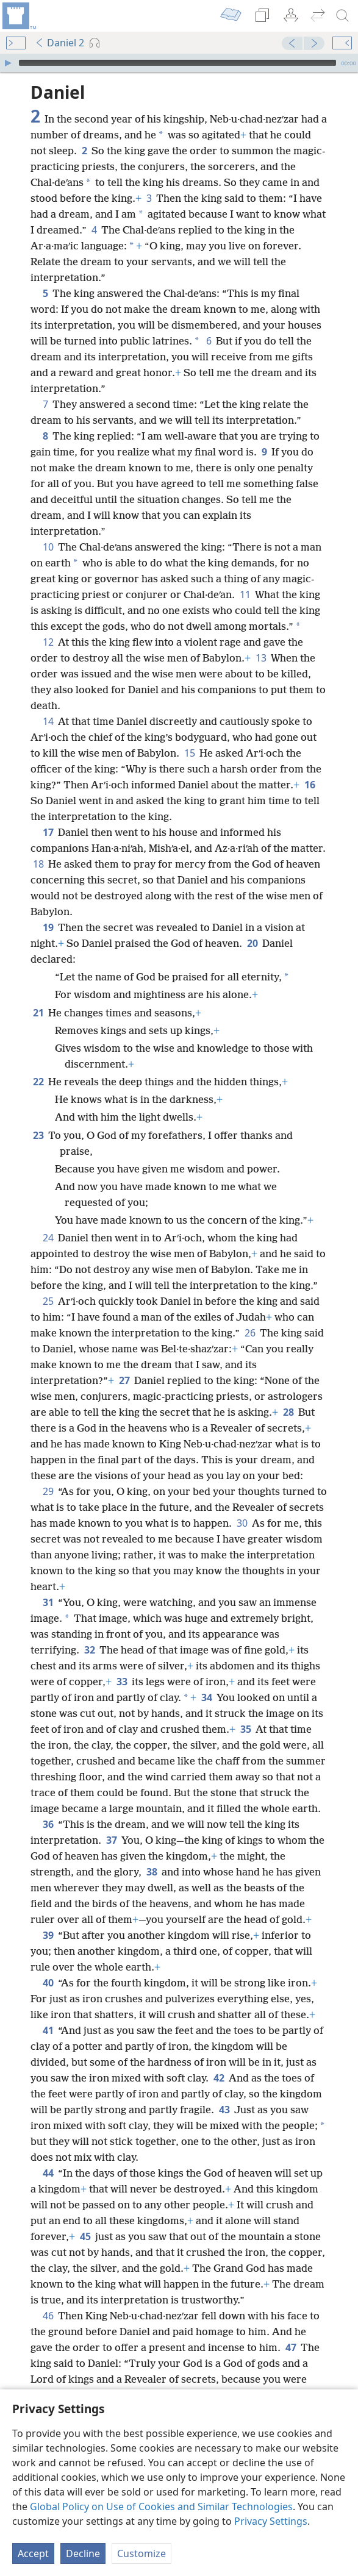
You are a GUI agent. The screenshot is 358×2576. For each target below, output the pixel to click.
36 (47, 1824)
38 (151, 1871)
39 (47, 1935)
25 (47, 1301)
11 (244, 594)
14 (47, 721)
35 (245, 1729)
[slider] (177, 63)
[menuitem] (18, 15)
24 (47, 1237)
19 (47, 927)
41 (47, 2030)
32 (89, 1650)
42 (218, 2078)
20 (252, 943)
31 (47, 1602)
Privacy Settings (270, 2521)
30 (241, 1523)
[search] (343, 16)
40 (47, 1982)
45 (85, 2236)
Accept (33, 2553)
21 (38, 1012)
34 (206, 1697)
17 (47, 832)
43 (224, 2109)
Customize (141, 2553)
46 (47, 2315)
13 (260, 658)
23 (38, 1135)
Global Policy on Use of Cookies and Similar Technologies (161, 2506)
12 (47, 642)
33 (121, 1681)
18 (38, 864)
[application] (179, 63)
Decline (83, 2553)
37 (111, 1840)
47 (290, 2347)
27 (124, 1380)
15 (189, 753)
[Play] (8, 63)
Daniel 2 (59, 42)
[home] (18, 15)
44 (47, 2173)
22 (38, 1081)
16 (309, 784)
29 (47, 1491)
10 (47, 547)
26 (249, 1333)
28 (288, 1412)
